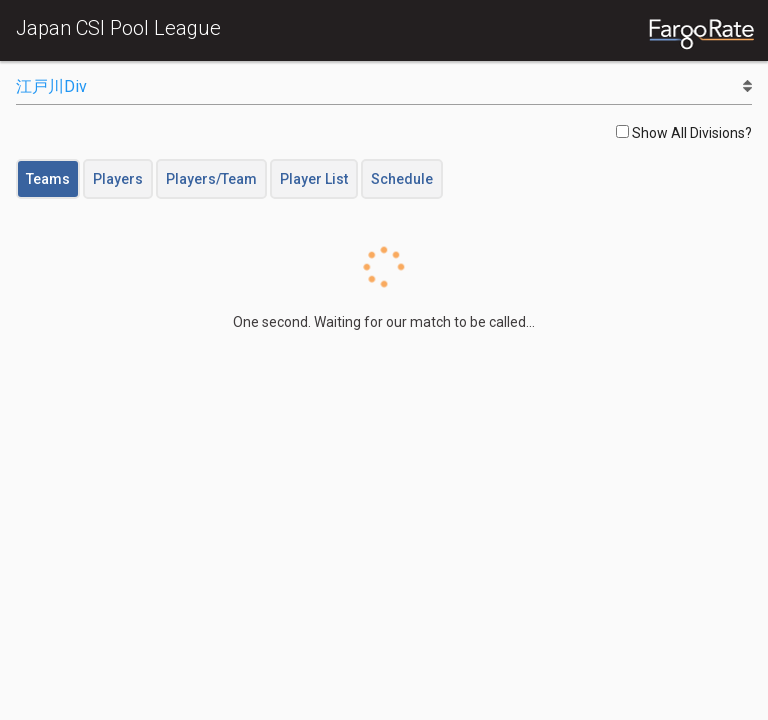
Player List (314, 179)
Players (118, 179)
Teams (48, 179)
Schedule (402, 179)
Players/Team (211, 179)
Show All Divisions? (684, 133)
